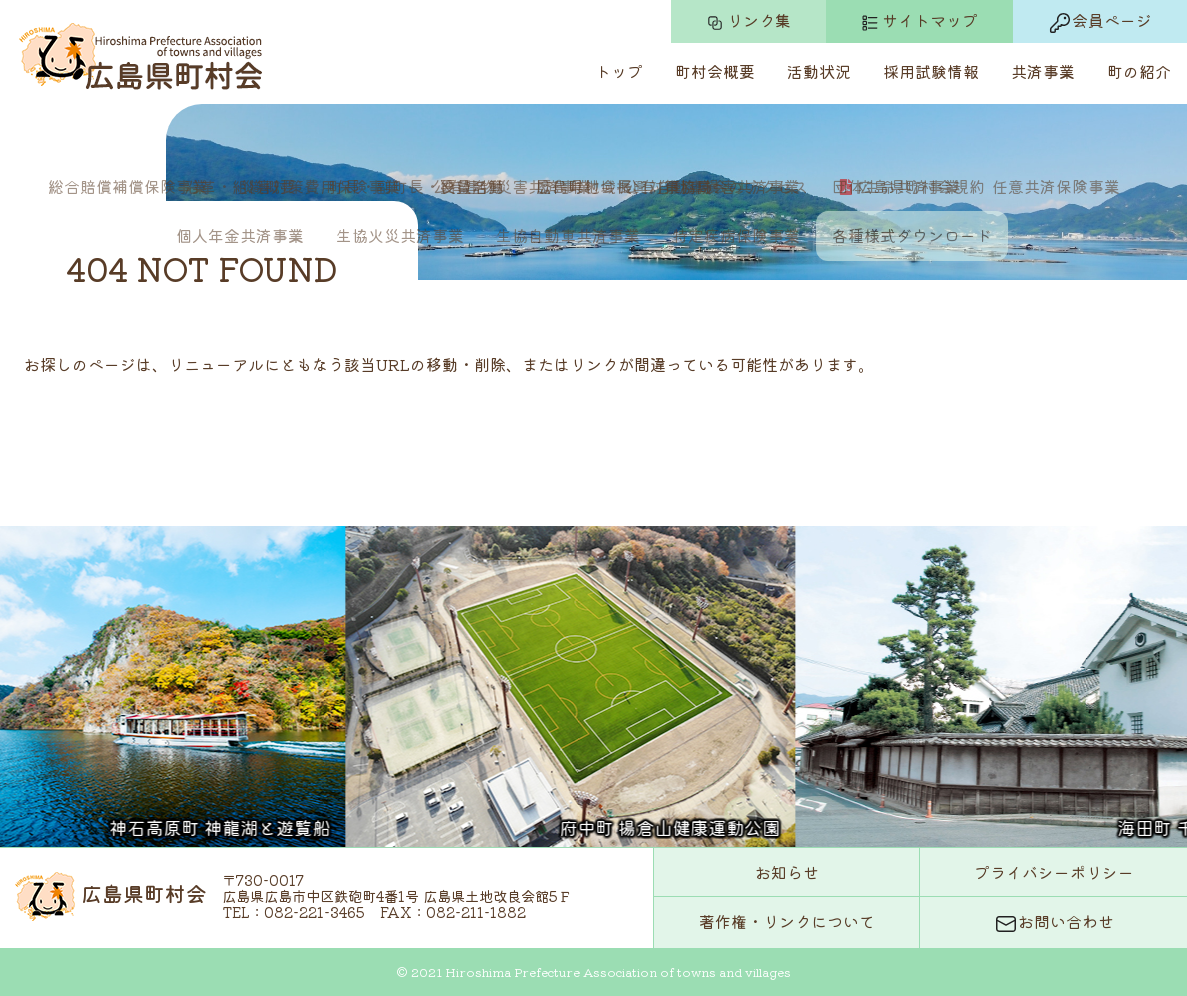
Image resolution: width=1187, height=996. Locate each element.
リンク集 (748, 20)
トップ (619, 71)
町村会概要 (715, 71)
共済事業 (1043, 71)
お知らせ (787, 872)
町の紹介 (1139, 71)
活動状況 (819, 71)
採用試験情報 (931, 71)
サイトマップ (919, 20)
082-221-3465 (314, 911)
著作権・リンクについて (787, 921)
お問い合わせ (1054, 922)
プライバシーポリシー (1054, 872)
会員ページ (1100, 21)
